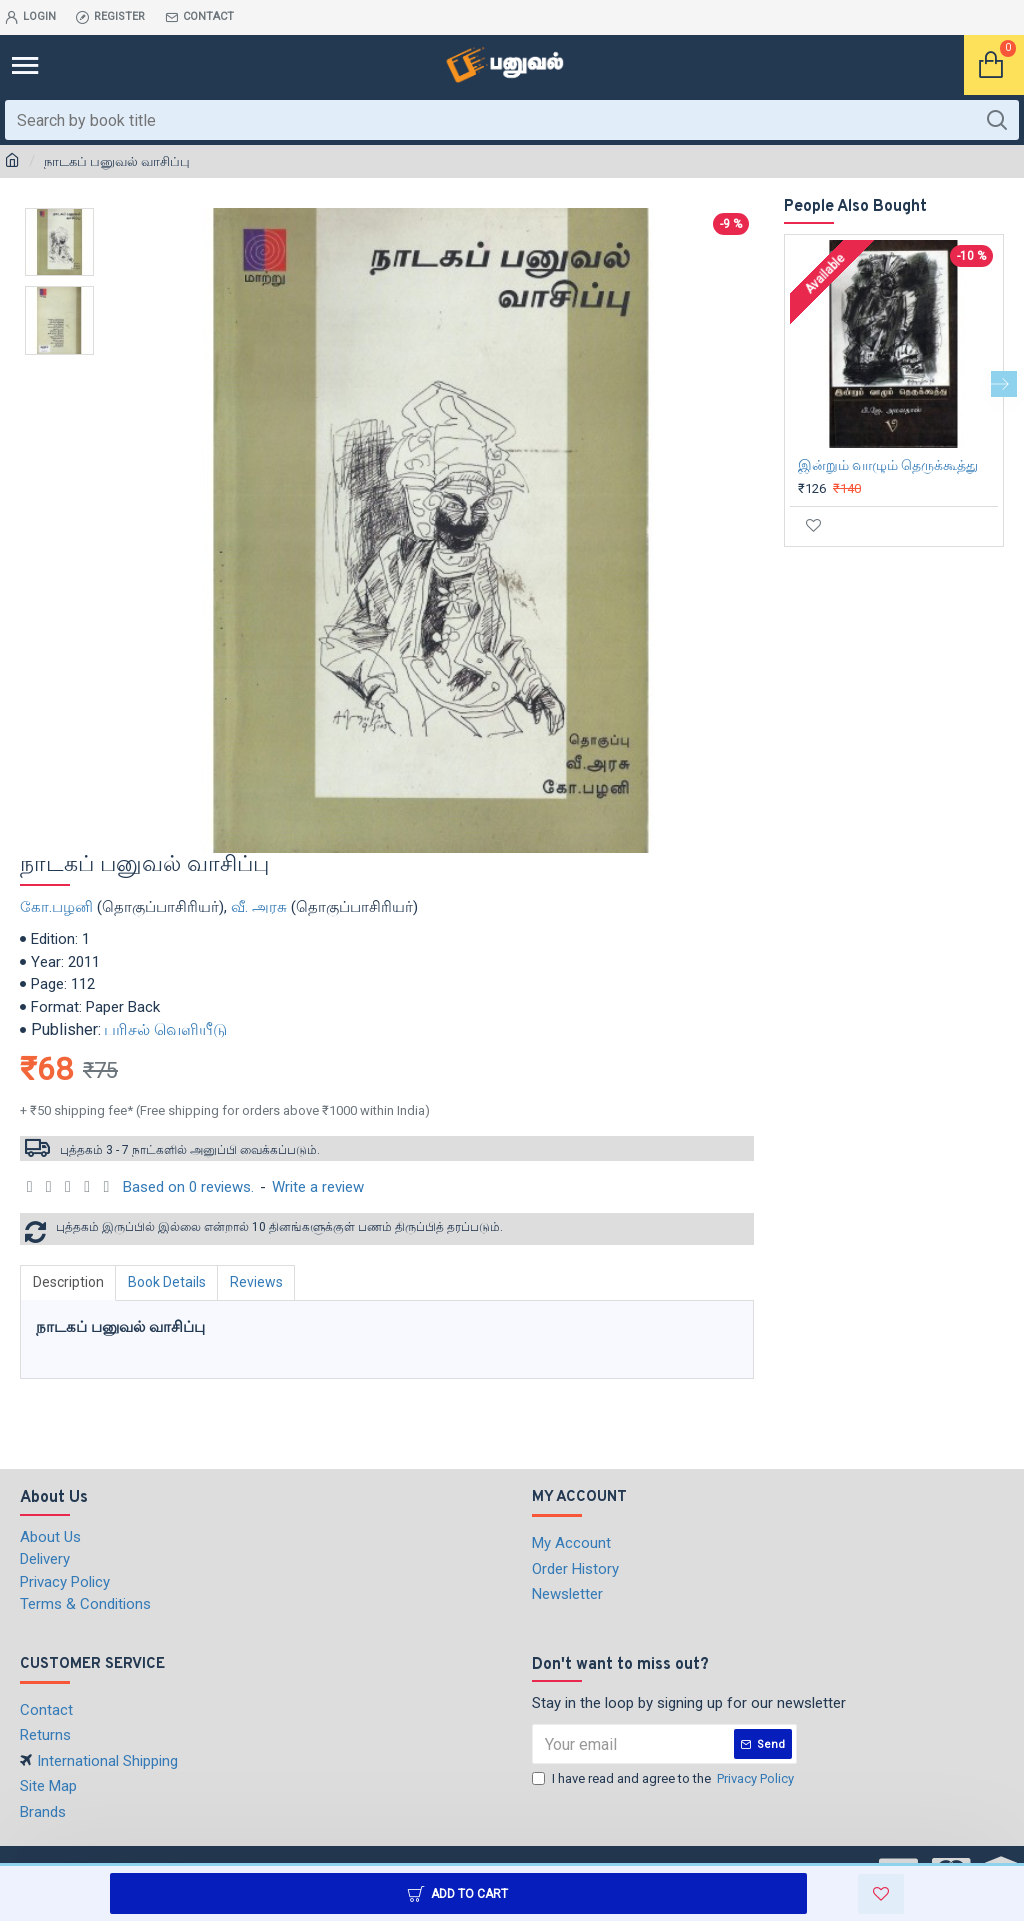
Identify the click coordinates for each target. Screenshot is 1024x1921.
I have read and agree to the (664, 1779)
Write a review (318, 1187)
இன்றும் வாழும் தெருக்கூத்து (888, 465)
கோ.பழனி (56, 907)
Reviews (258, 1282)
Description (68, 1282)
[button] (1004, 384)
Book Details (168, 1282)
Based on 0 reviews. (188, 1187)
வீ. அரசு (259, 907)
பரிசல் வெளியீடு (165, 1029)
